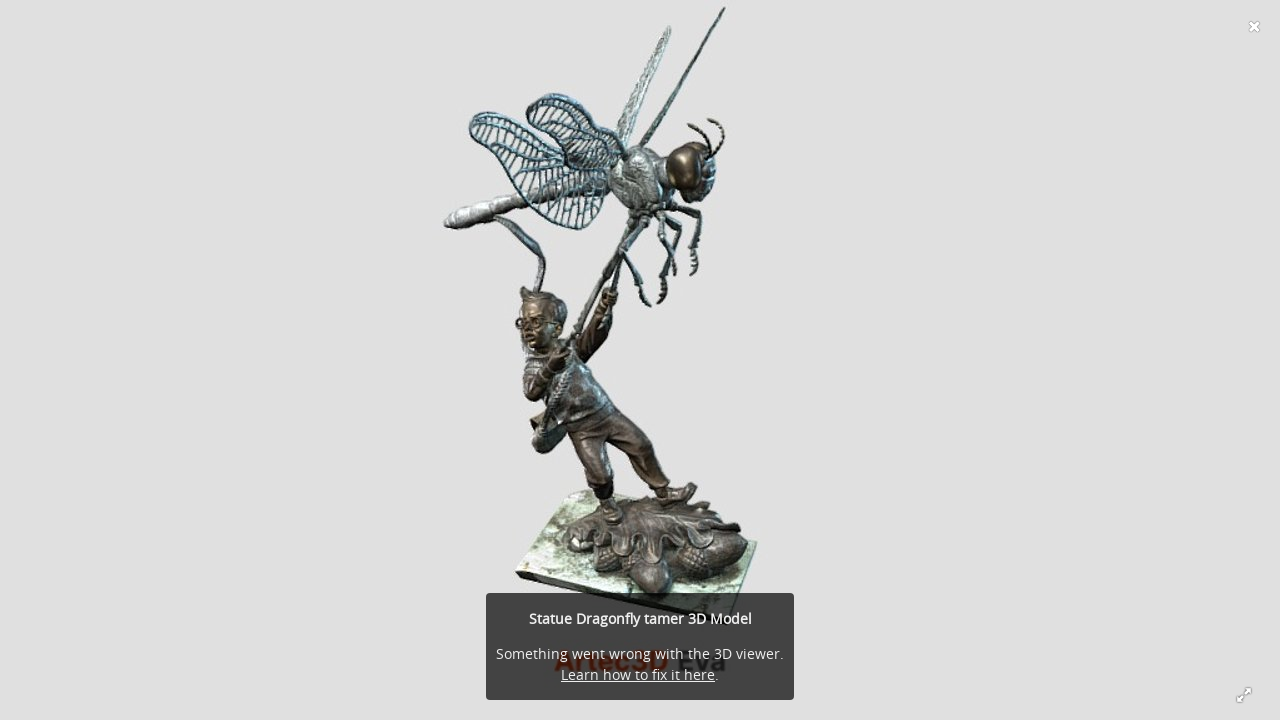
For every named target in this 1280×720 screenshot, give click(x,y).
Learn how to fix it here (638, 674)
